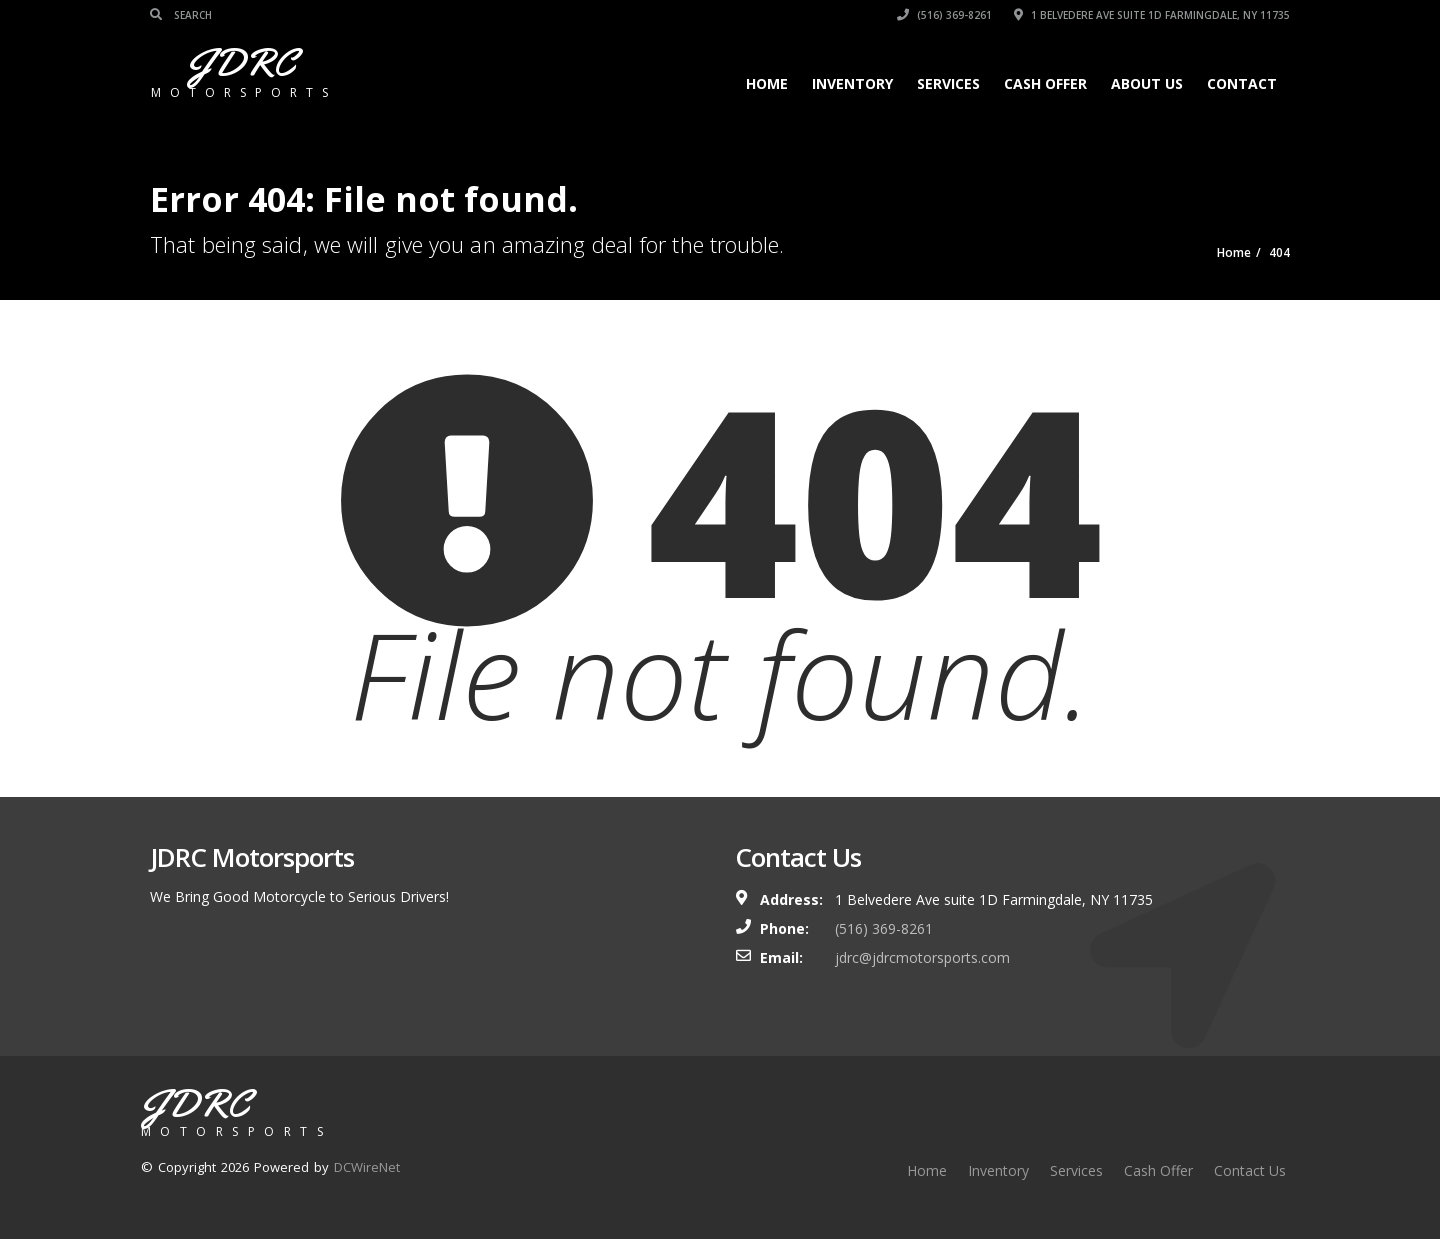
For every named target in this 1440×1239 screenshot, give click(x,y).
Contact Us (1250, 1170)
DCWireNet (367, 1167)
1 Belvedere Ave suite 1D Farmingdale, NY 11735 (1152, 15)
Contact (1242, 83)
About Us (1147, 83)
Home (767, 83)
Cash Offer (1045, 83)
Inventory (852, 83)
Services (948, 83)
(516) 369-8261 (944, 15)
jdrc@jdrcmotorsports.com (922, 957)
